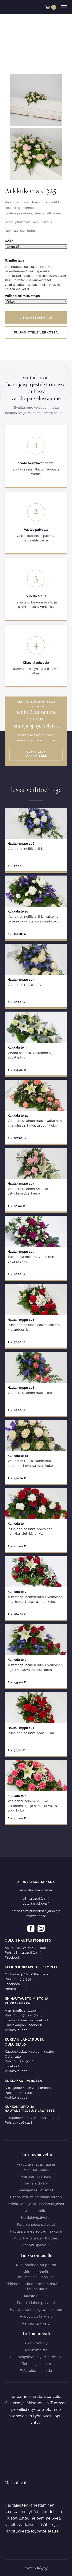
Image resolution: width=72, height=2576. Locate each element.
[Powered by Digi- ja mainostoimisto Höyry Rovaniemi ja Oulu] (36, 2567)
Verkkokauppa (16, 1989)
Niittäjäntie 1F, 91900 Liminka (28, 2088)
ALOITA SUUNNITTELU (36, 701)
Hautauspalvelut (36, 2154)
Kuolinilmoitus (36, 2211)
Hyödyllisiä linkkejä (36, 2316)
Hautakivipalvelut (36, 2218)
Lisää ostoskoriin (36, 317)
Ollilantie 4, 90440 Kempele (27, 1974)
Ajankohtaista (36, 2350)
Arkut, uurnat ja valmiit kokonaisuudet (36, 2167)
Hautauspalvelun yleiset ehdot (36, 2357)
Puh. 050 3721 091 (18, 2093)
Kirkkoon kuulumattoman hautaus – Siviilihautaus (36, 2286)
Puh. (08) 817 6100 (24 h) (23, 2015)
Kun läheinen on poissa (36, 2265)
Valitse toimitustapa (22, 296)
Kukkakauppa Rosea (23, 2081)
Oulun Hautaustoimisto (28, 1940)
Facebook (12, 1957)
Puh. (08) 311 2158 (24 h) (23, 1952)
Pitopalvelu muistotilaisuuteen (36, 2197)
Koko (9, 241)
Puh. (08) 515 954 (18, 1979)
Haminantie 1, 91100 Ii (21, 2010)
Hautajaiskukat (36, 2183)
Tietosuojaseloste (36, 2364)
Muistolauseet (36, 2296)
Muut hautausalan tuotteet (36, 2238)
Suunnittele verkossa (36, 332)
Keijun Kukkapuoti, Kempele (31, 1967)
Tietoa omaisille (36, 2255)
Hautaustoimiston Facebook (27, 2020)
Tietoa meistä (36, 2333)
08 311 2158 (31, 1898)
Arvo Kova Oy (36, 2343)
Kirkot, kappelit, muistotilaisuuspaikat (36, 2274)
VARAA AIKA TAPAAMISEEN (36, 754)
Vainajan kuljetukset (36, 2190)
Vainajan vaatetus (36, 2176)
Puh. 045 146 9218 (18, 2122)
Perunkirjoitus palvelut (36, 2224)
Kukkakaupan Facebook (23, 2025)
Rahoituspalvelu (36, 2245)
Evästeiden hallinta (36, 2371)
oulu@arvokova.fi (36, 1903)
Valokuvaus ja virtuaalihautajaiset (36, 2204)
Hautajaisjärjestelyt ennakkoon (36, 2231)
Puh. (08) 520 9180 (19, 2061)
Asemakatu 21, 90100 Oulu (25, 1948)
